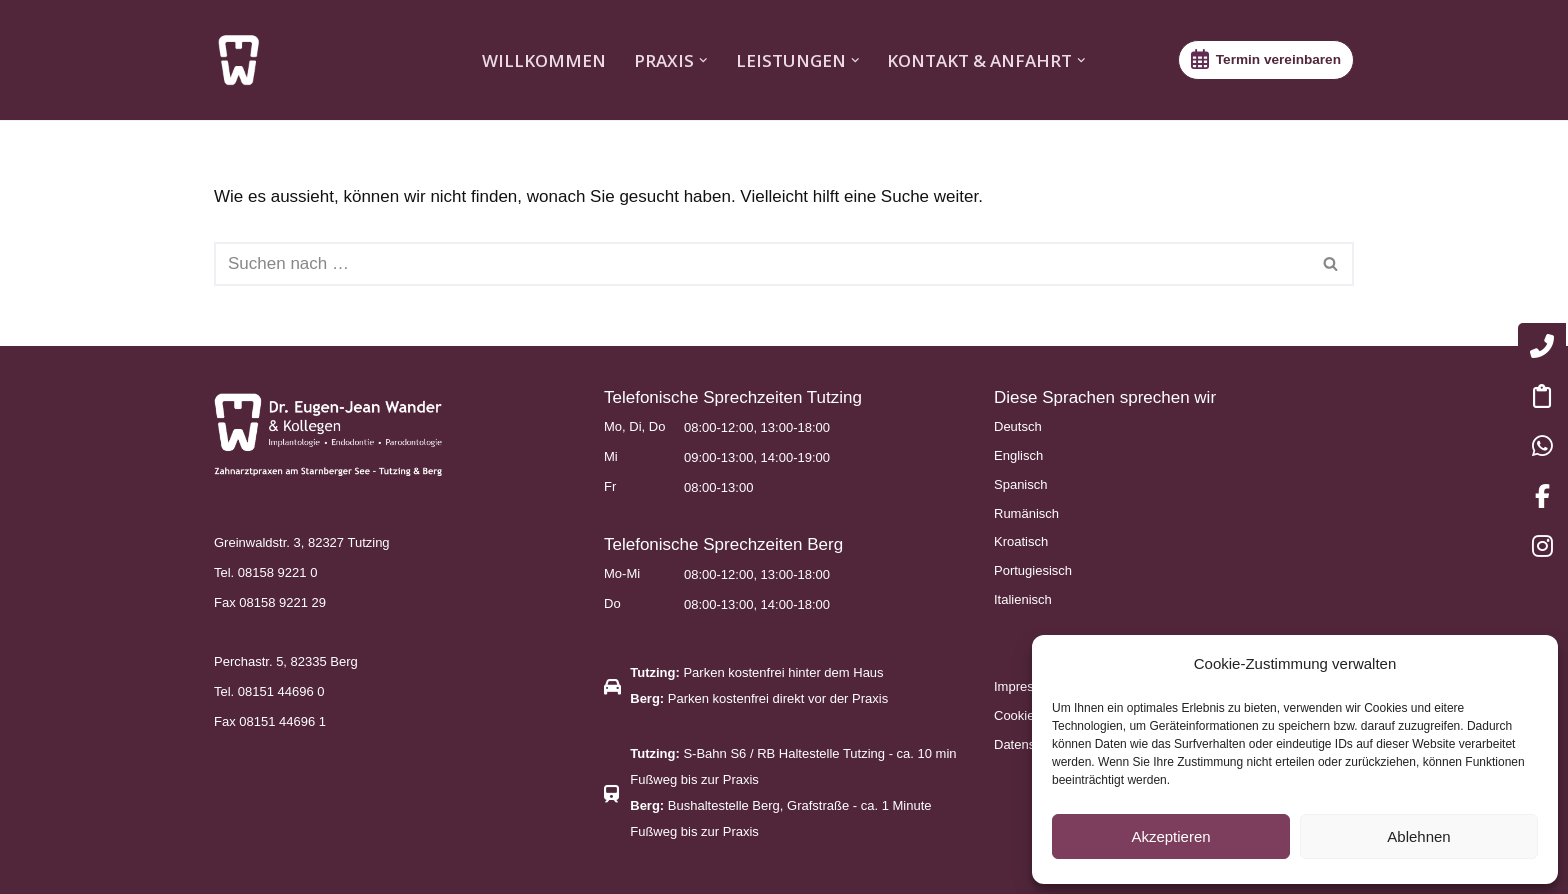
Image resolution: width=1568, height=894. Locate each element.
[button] (703, 60)
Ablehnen (1418, 836)
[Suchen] (761, 264)
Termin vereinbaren (1278, 59)
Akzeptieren (1170, 836)
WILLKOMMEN (544, 60)
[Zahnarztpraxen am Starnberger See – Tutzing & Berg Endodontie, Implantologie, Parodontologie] (244, 60)
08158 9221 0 (278, 572)
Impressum (1026, 686)
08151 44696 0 (281, 691)
